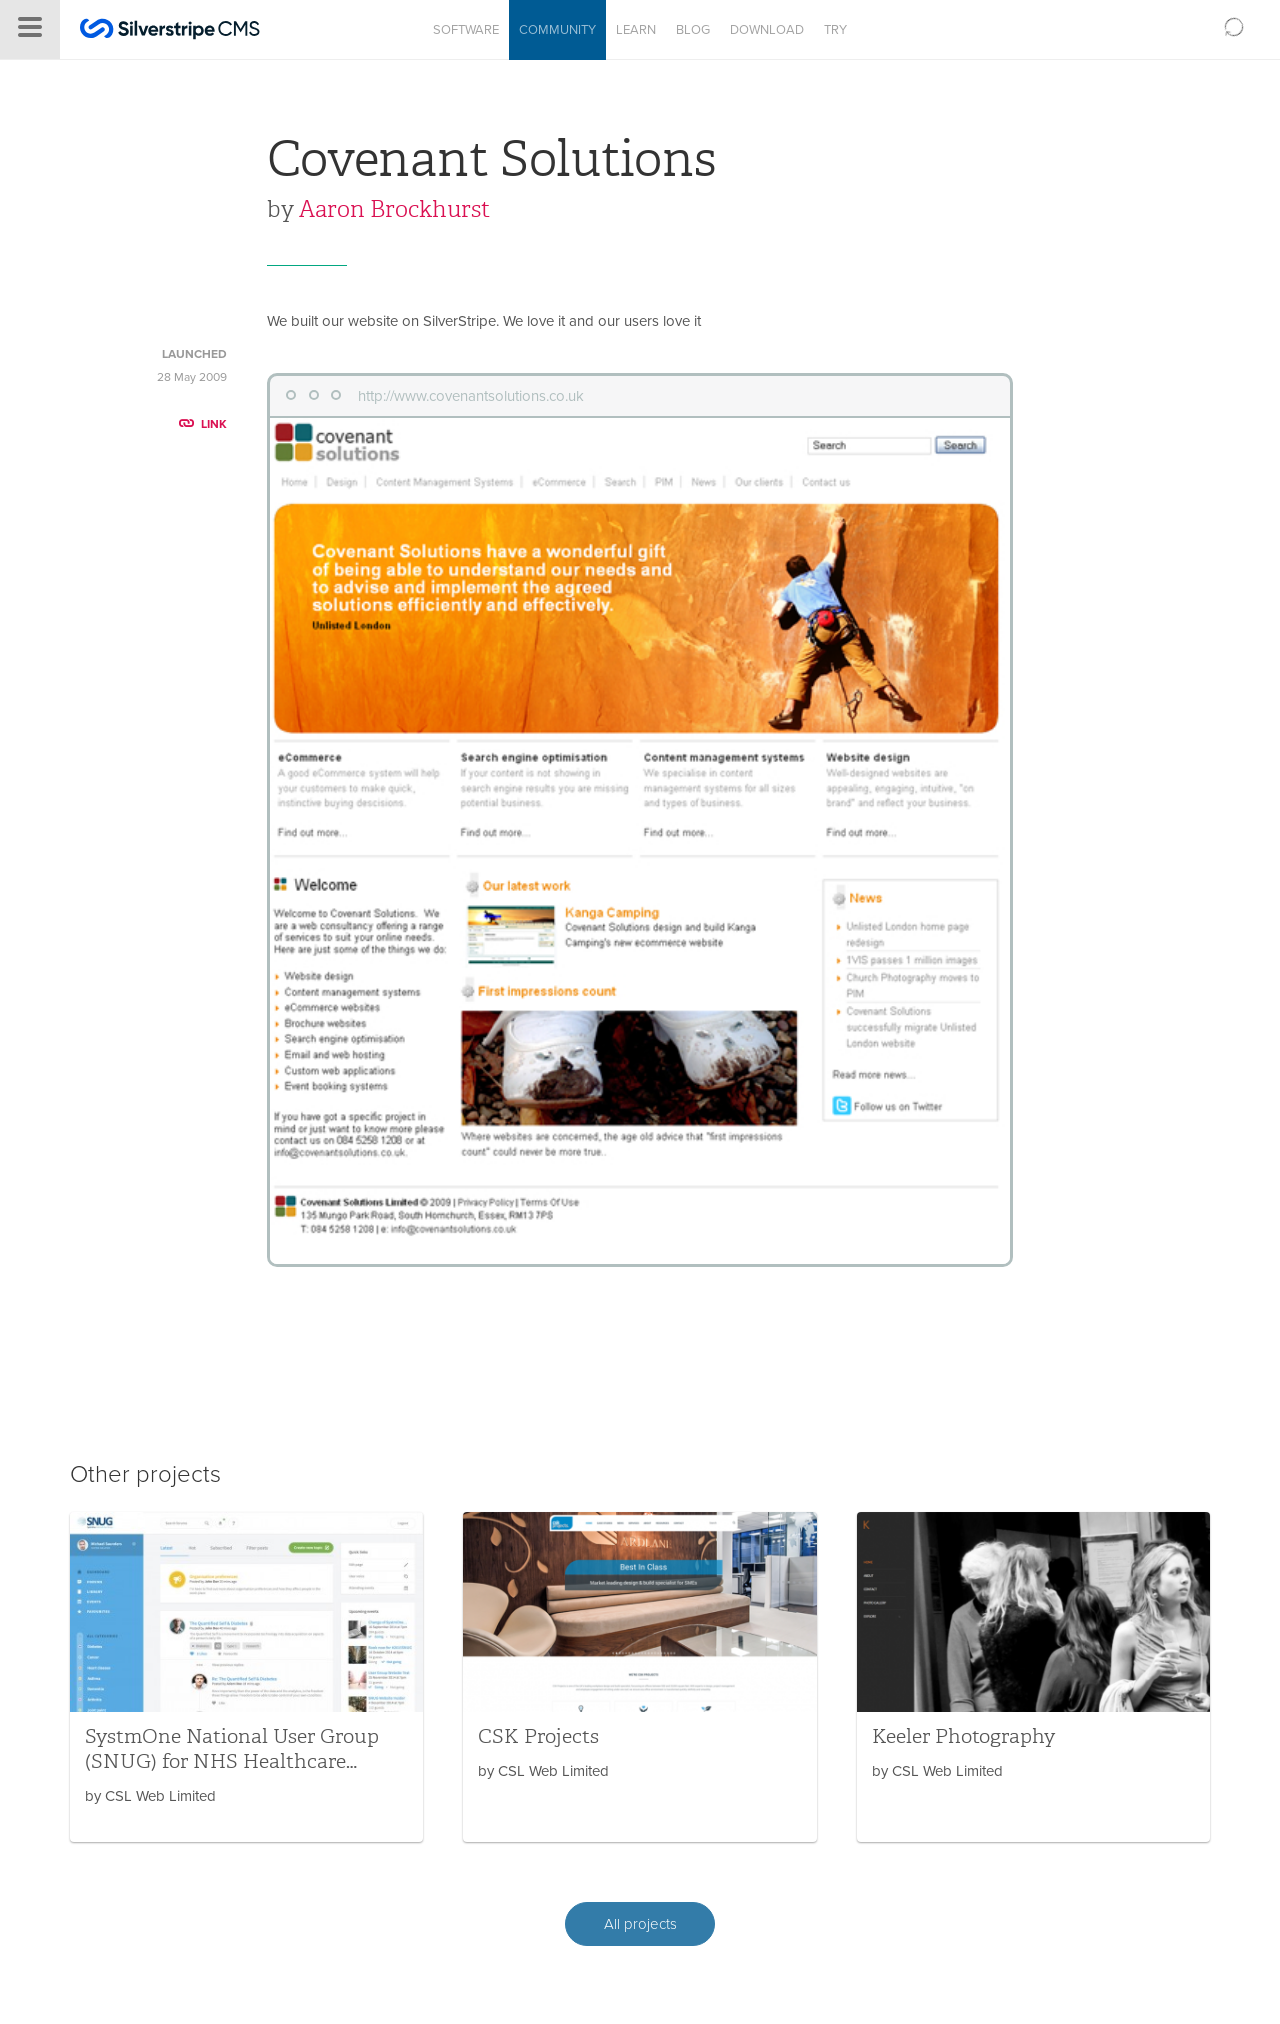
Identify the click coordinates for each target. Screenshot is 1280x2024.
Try (835, 30)
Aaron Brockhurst (394, 209)
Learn (636, 30)
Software (466, 30)
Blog (693, 30)
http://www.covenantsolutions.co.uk (471, 396)
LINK (203, 424)
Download (767, 30)
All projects (640, 1924)
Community (557, 30)
